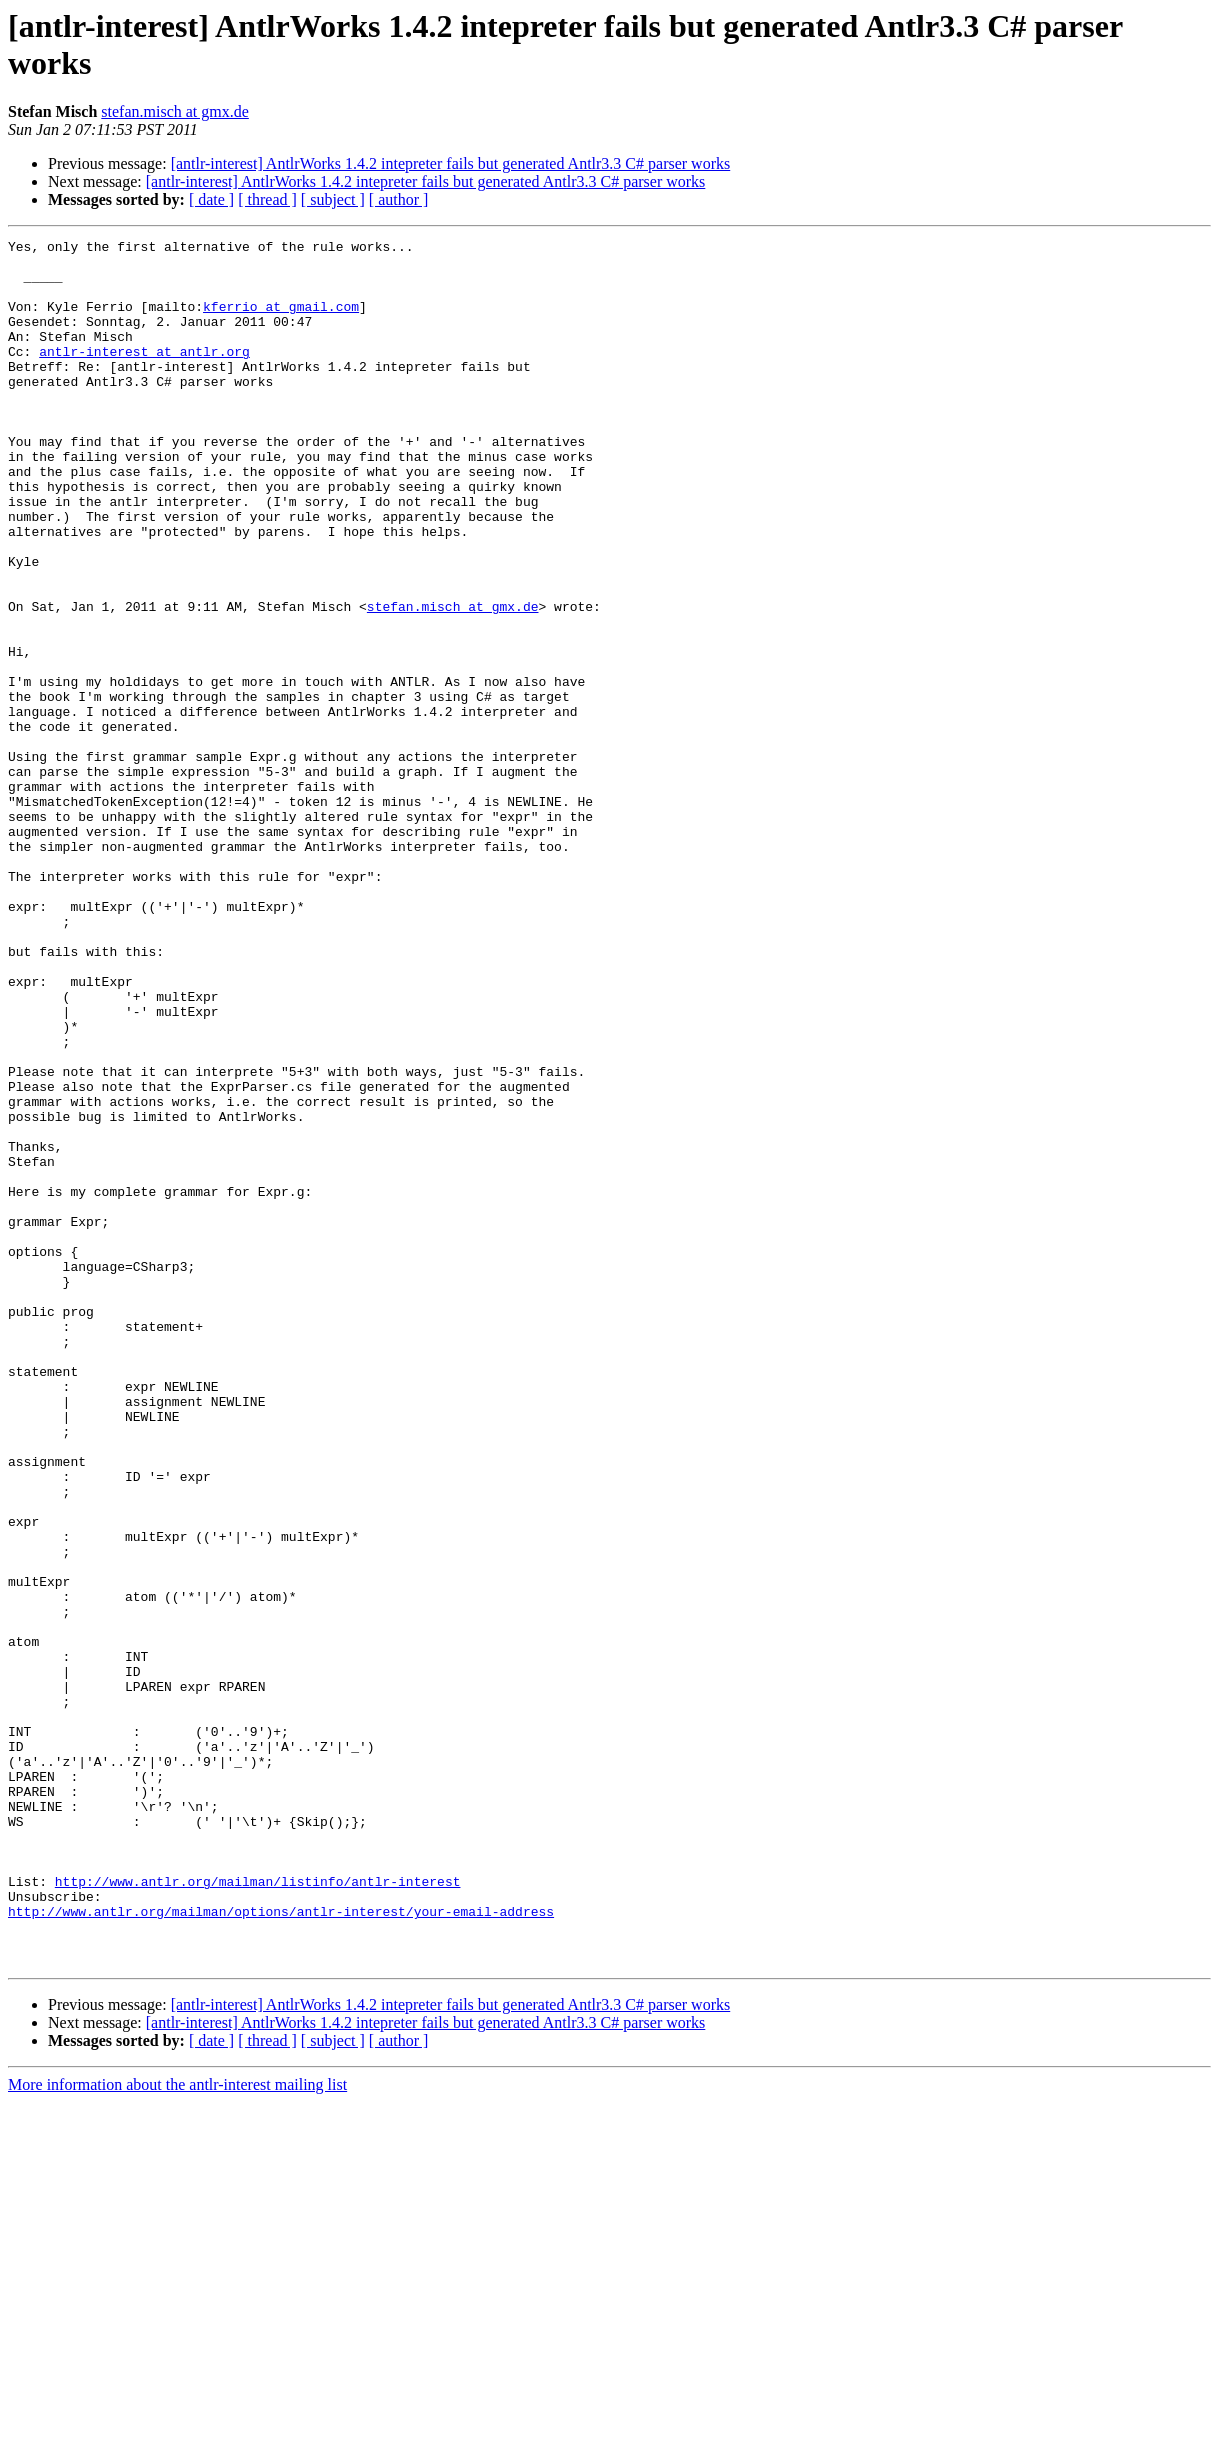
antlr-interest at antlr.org (144, 375)
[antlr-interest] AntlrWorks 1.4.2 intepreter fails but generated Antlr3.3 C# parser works (451, 163)
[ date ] (211, 199)
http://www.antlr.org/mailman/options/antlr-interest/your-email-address (281, 2247)
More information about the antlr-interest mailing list (177, 2429)
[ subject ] (333, 199)
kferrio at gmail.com (281, 321)
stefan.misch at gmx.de (175, 111)
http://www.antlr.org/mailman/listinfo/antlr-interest (258, 2211)
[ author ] (399, 199)
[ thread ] (267, 199)
